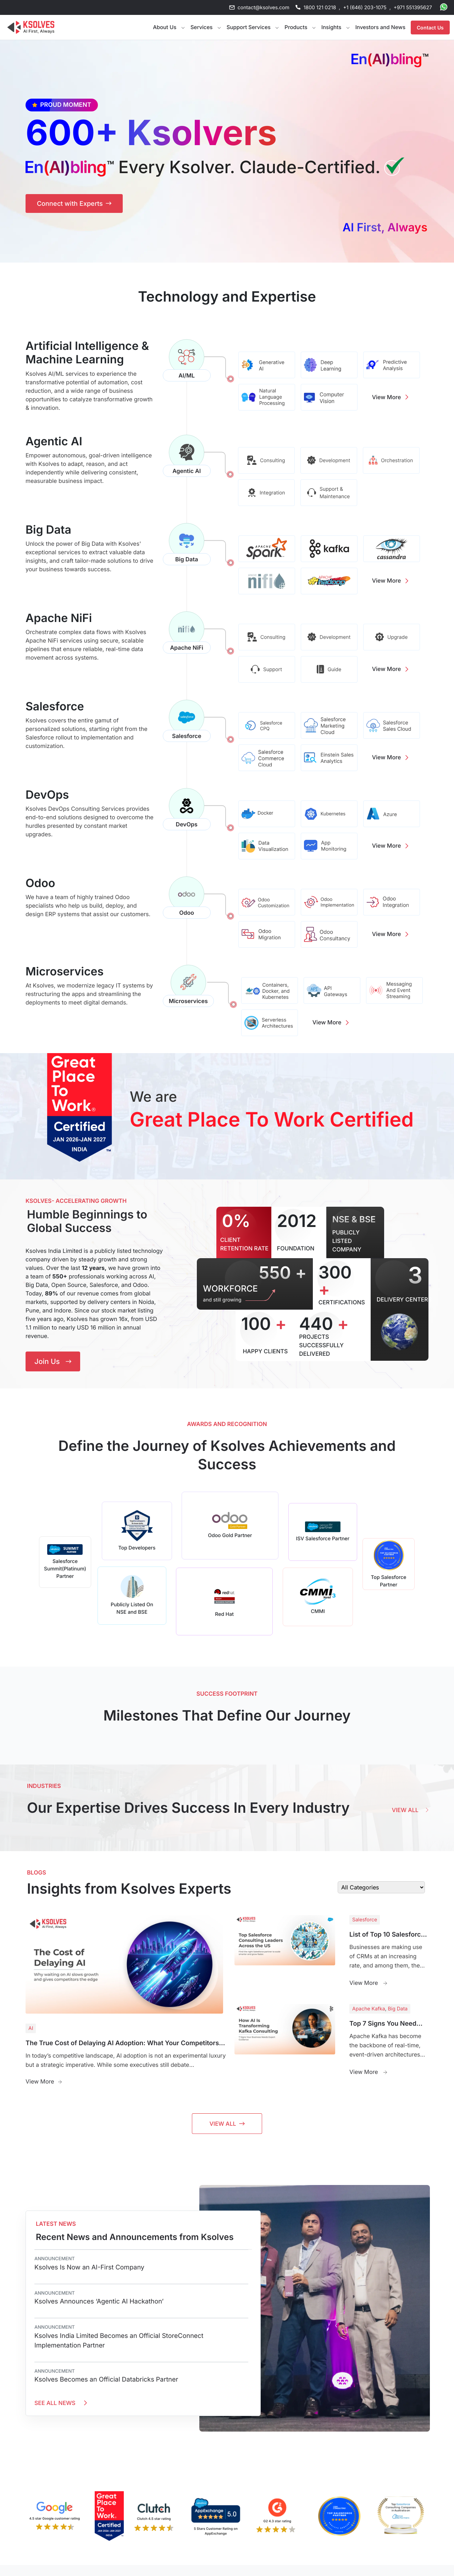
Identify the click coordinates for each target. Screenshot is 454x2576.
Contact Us (430, 27)
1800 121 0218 (320, 8)
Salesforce (364, 1920)
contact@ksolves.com (263, 8)
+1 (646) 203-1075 (364, 8)
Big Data (398, 2009)
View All (410, 1809)
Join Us (52, 1361)
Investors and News (380, 27)
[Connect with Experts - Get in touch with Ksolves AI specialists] (74, 203)
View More (391, 397)
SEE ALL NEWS (62, 2402)
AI (30, 2028)
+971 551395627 (413, 8)
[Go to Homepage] (30, 27)
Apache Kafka (368, 2009)
